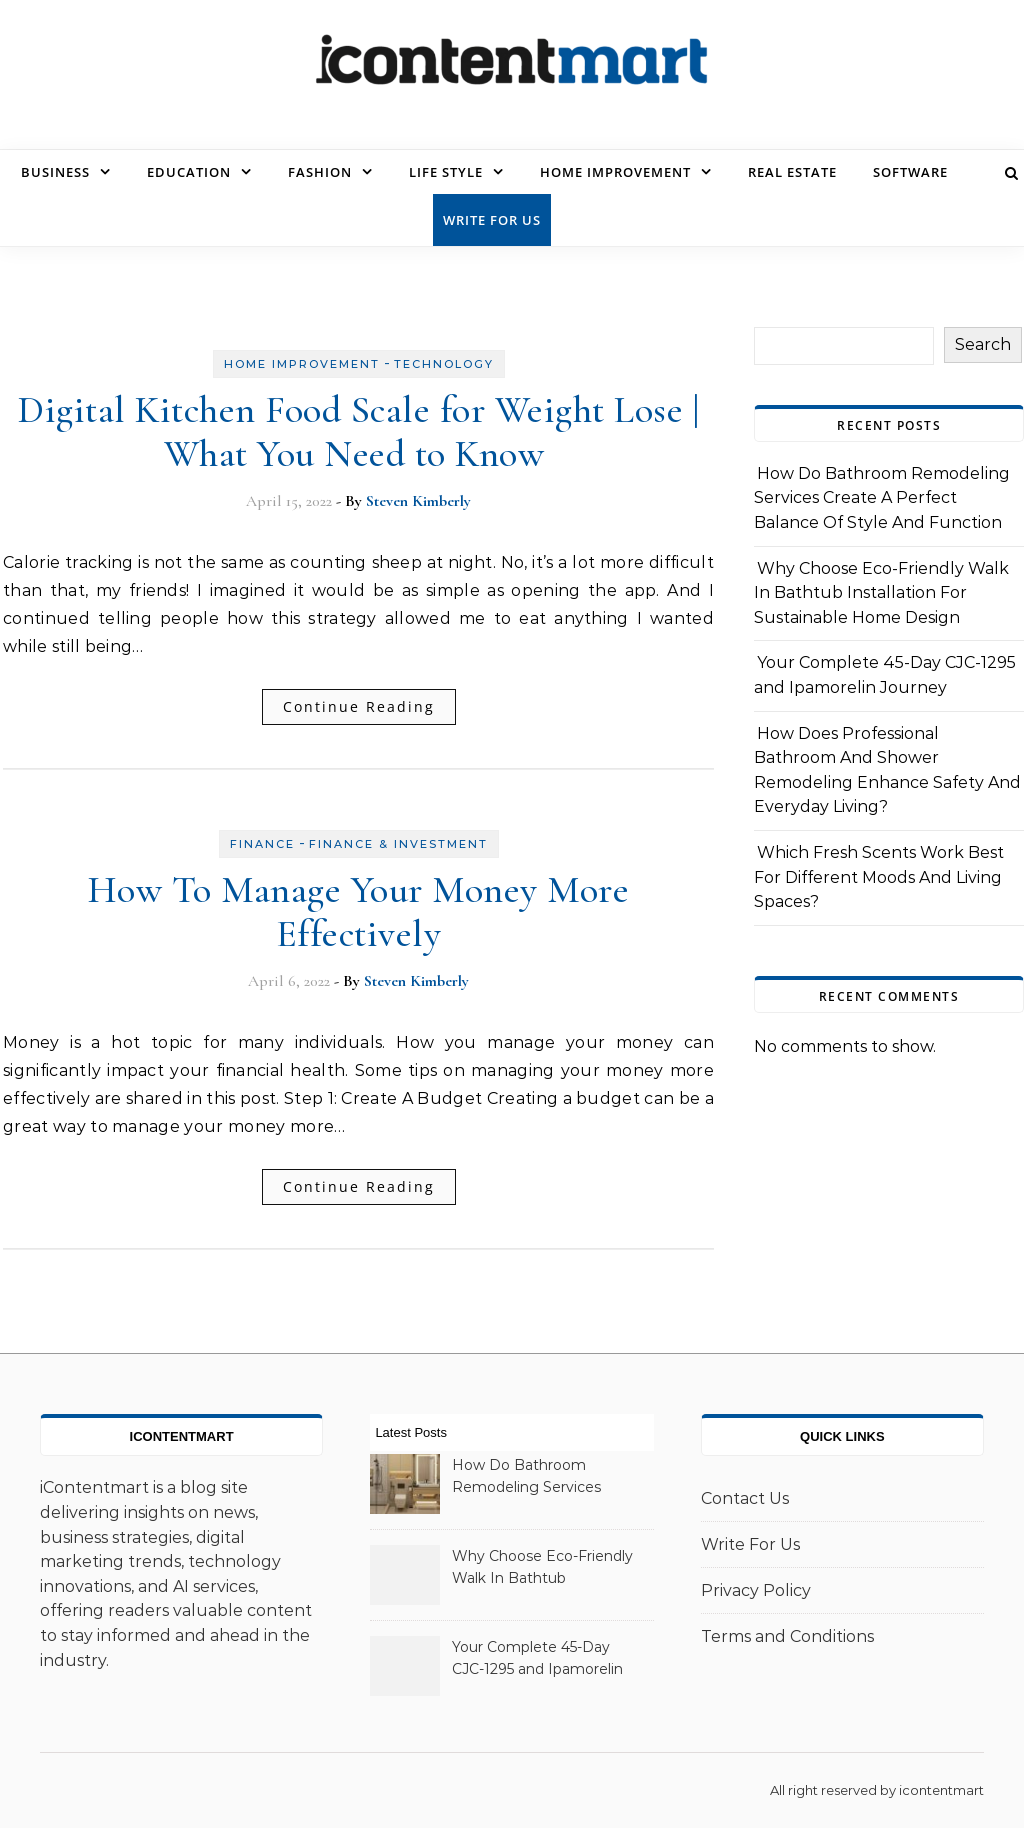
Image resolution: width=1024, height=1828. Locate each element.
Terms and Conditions (787, 1636)
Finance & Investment (398, 844)
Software (910, 172)
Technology (444, 364)
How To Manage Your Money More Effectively (359, 912)
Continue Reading (359, 706)
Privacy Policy (756, 1590)
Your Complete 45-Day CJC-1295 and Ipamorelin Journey (537, 1660)
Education (189, 172)
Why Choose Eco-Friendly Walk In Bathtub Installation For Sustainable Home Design (881, 593)
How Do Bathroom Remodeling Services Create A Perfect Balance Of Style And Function (882, 498)
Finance (262, 844)
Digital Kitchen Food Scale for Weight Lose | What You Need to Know (358, 432)
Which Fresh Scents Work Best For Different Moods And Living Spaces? (879, 877)
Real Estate (792, 172)
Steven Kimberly (418, 501)
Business (55, 172)
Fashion (320, 172)
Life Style (446, 172)
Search (983, 344)
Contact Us (745, 1498)
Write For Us (492, 220)
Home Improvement (615, 172)
